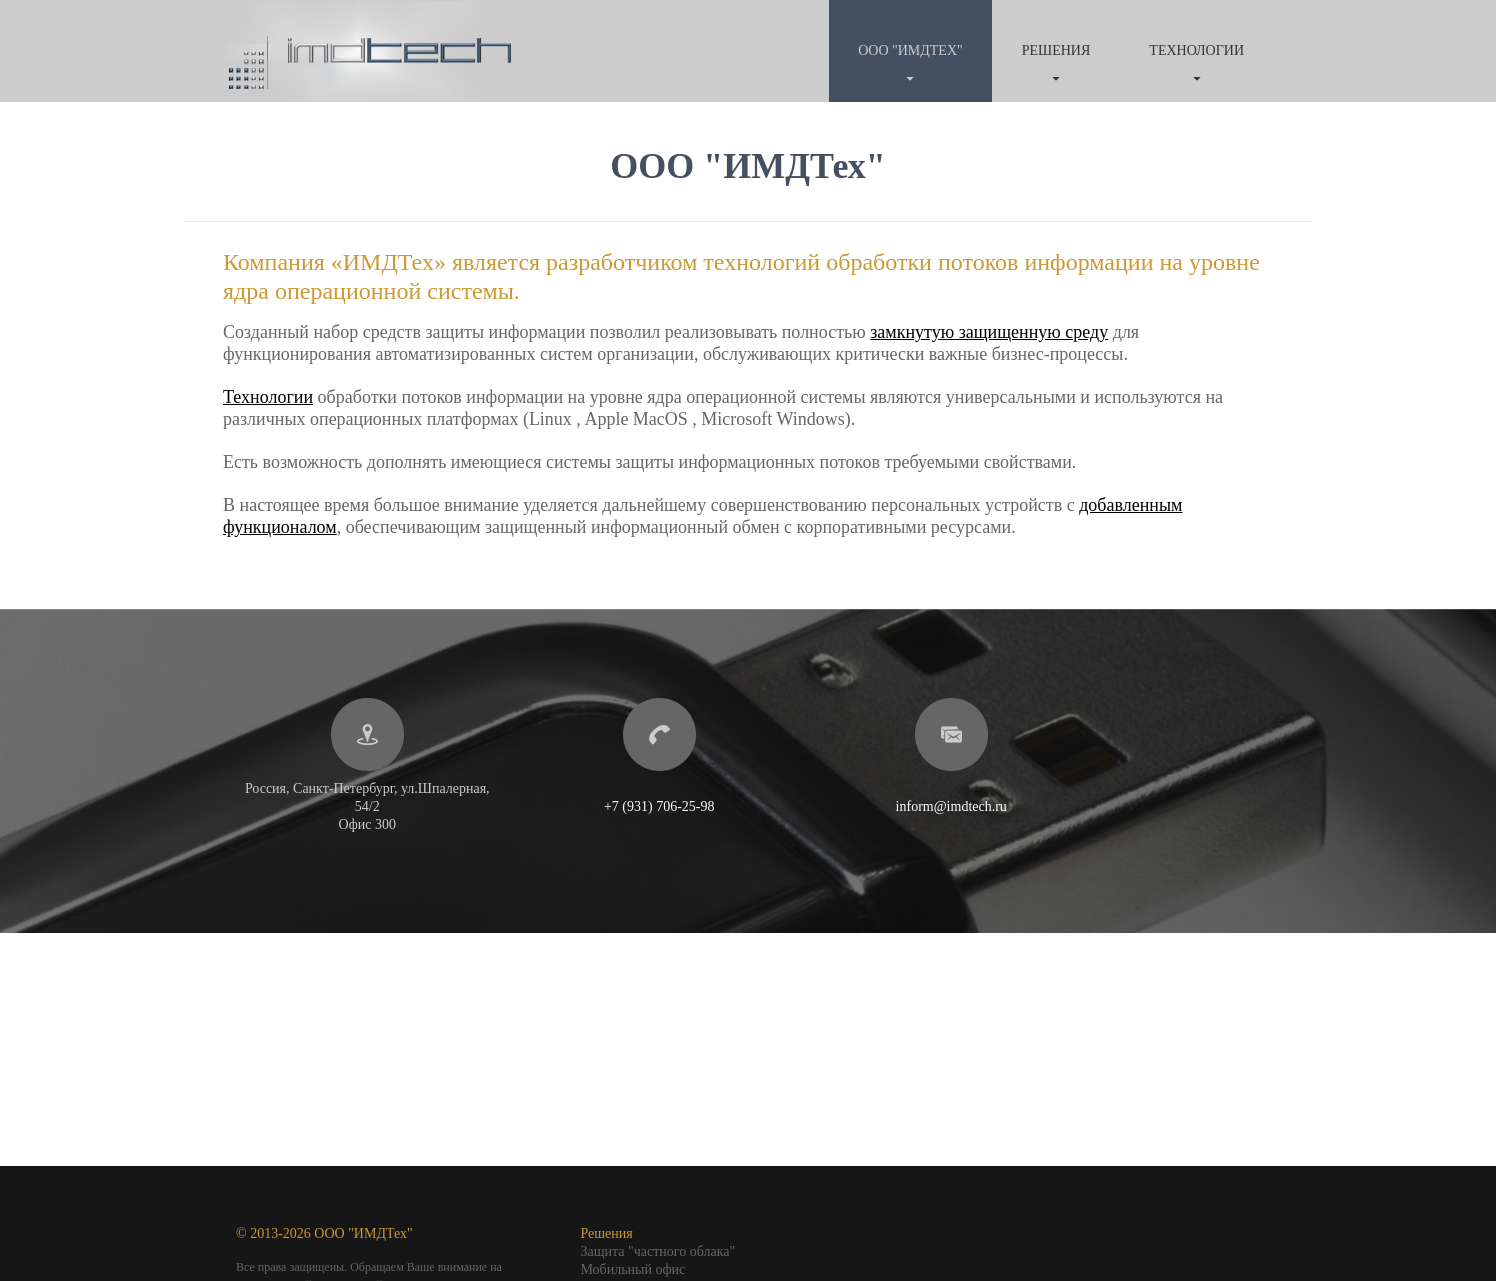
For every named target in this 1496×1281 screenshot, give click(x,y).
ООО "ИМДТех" (910, 50)
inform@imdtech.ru (951, 806)
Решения (1056, 50)
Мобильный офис (633, 1269)
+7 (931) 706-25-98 (659, 806)
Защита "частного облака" (658, 1251)
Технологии (1196, 50)
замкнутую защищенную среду (989, 332)
